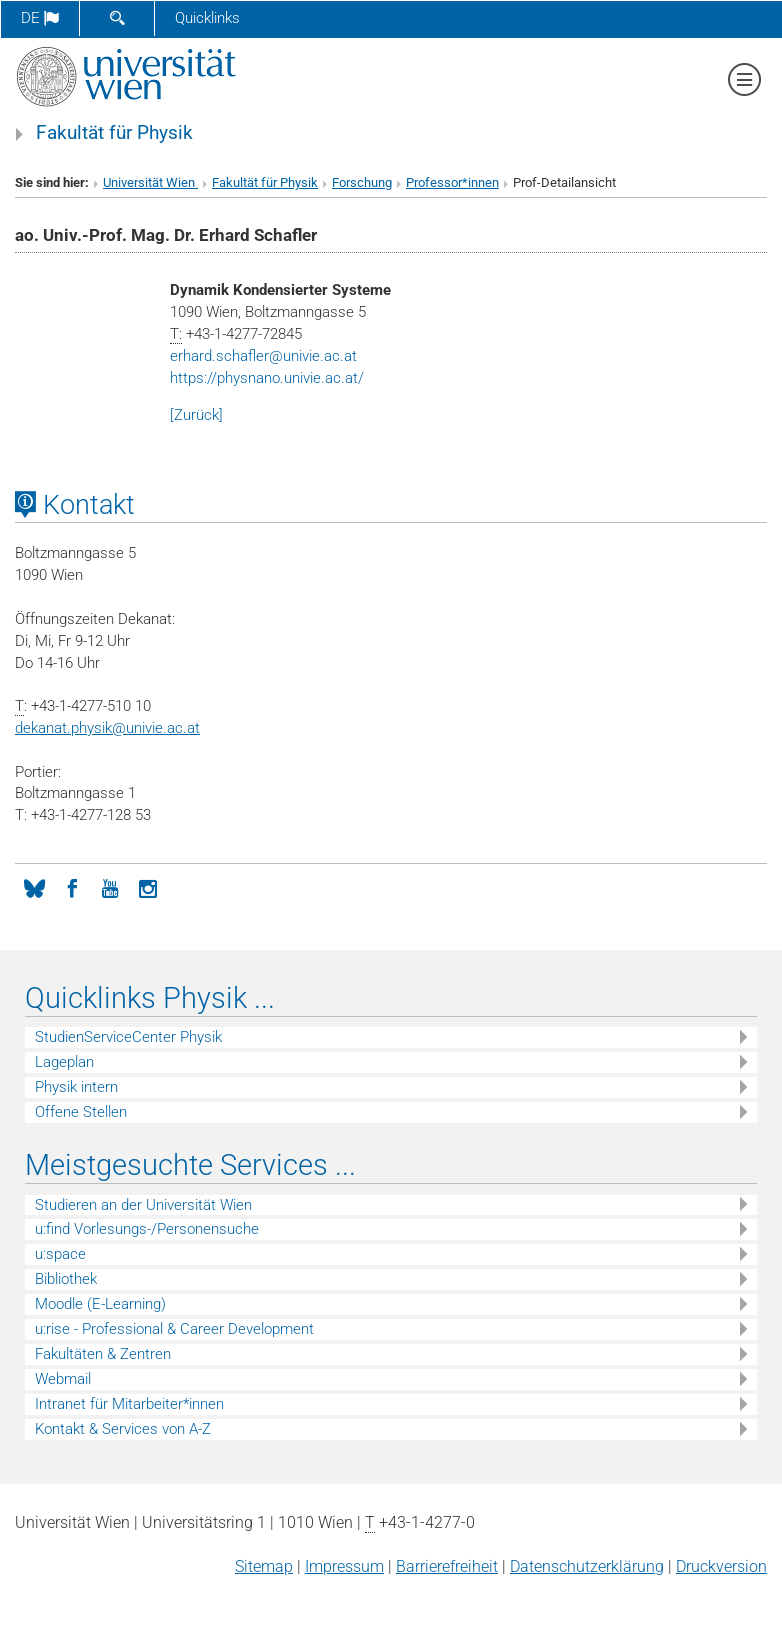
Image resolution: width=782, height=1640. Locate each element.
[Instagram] (148, 887)
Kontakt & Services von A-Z (123, 1429)
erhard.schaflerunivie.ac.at (263, 356)
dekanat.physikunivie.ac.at (107, 728)
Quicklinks (207, 18)
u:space (60, 1254)
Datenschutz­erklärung (587, 1566)
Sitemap (264, 1566)
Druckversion (721, 1566)
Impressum (344, 1566)
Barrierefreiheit (447, 1566)
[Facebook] (72, 887)
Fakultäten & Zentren (103, 1354)
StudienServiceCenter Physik (128, 1037)
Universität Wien (150, 182)
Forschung (362, 182)
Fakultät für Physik (114, 133)
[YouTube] (110, 887)
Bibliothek (66, 1279)
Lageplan (64, 1062)
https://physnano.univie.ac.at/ (267, 378)
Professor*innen (452, 182)
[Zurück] (196, 415)
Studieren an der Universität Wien (143, 1205)
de (40, 18)
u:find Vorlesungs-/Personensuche (147, 1229)
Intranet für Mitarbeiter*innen (129, 1404)
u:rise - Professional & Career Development (174, 1329)
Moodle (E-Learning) (100, 1304)
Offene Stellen (81, 1112)
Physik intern (76, 1087)
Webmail (63, 1379)
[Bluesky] (34, 887)
